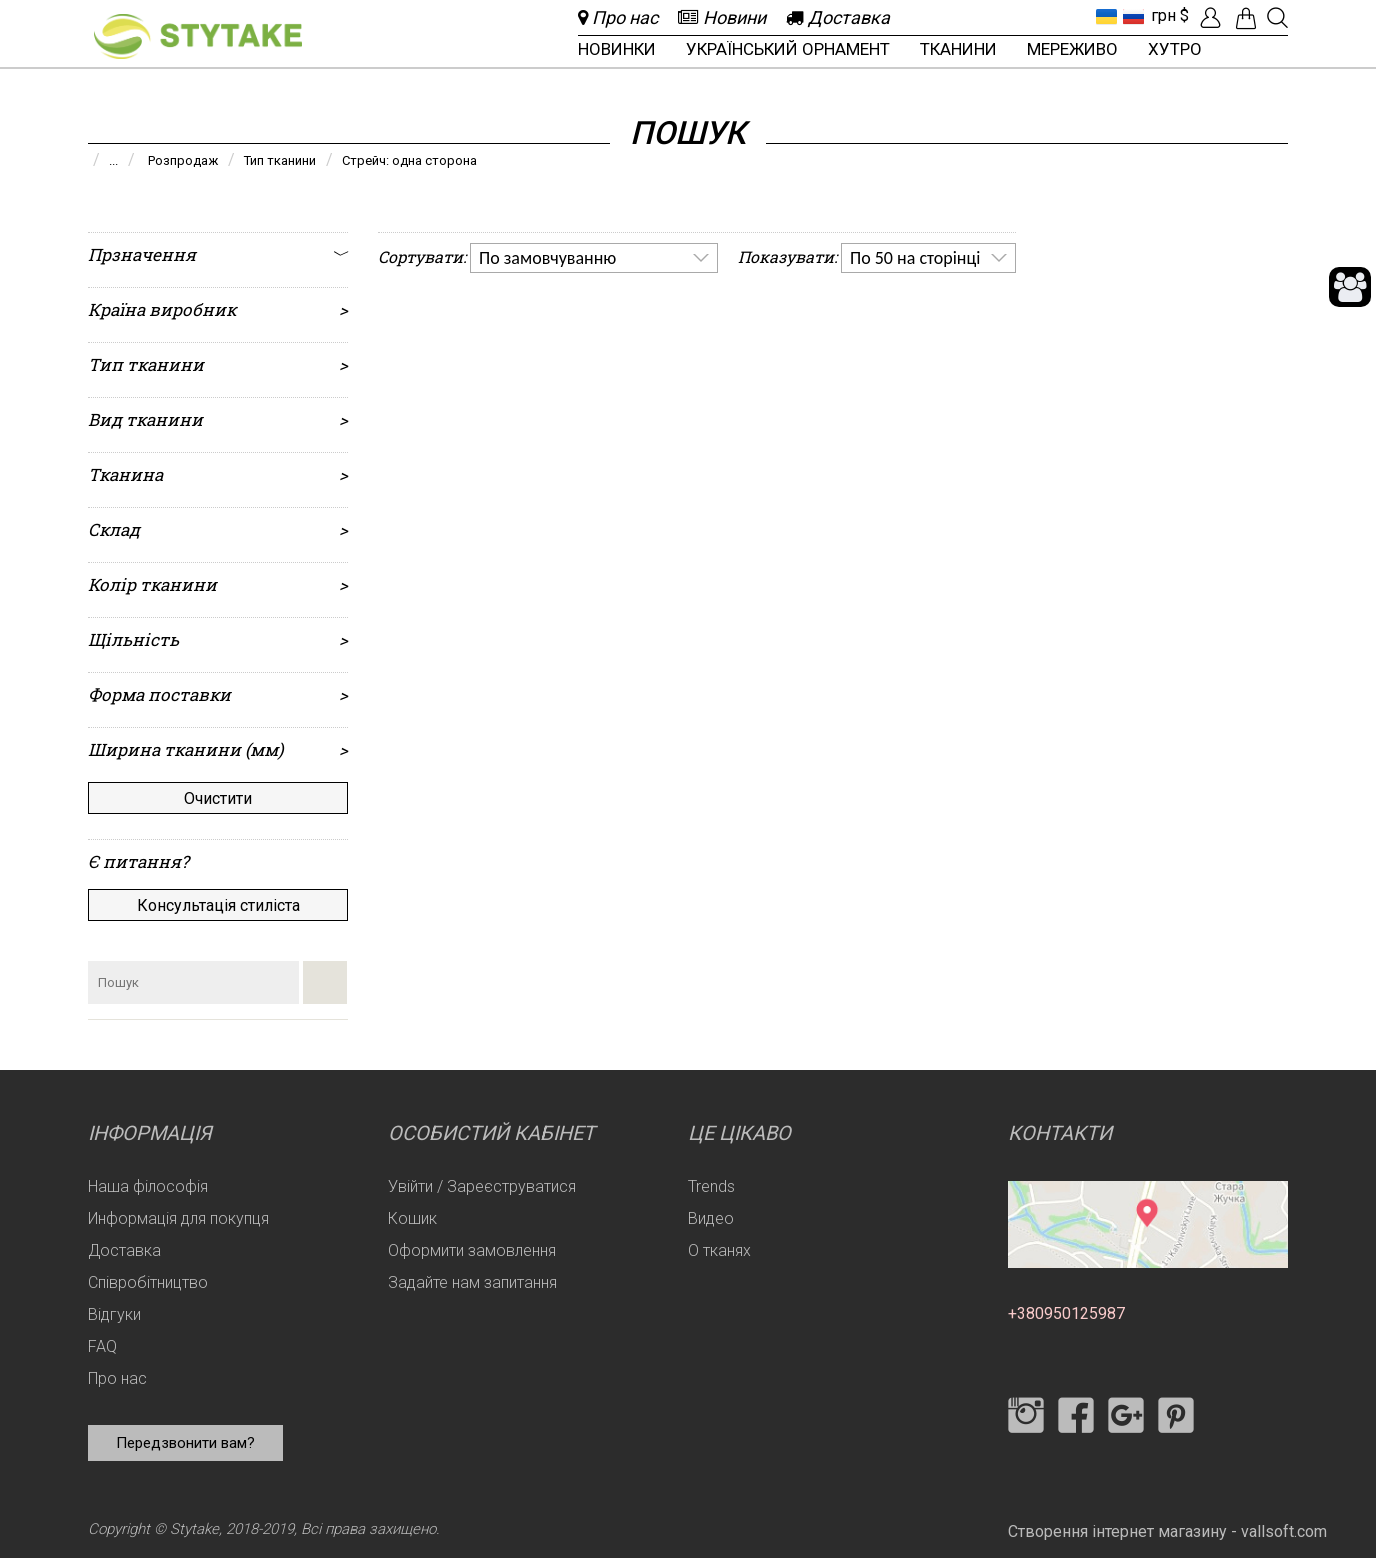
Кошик (412, 1218)
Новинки (617, 49)
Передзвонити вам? (185, 1443)
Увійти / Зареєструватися (482, 1186)
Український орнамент (788, 49)
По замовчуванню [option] (547, 258)
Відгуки (114, 1314)
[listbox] (594, 258)
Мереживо (1072, 49)
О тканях (719, 1250)
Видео (711, 1218)
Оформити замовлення (472, 1250)
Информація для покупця (178, 1218)
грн (1163, 15)
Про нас (117, 1378)
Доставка (124, 1250)
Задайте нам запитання (472, 1282)
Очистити (218, 798)
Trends (711, 1186)
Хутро (1175, 49)
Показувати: (787, 256)
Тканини (958, 49)
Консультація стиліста (218, 905)
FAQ (102, 1346)
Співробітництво (148, 1282)
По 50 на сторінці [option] (915, 258)
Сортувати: (422, 256)
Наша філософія (148, 1186)
